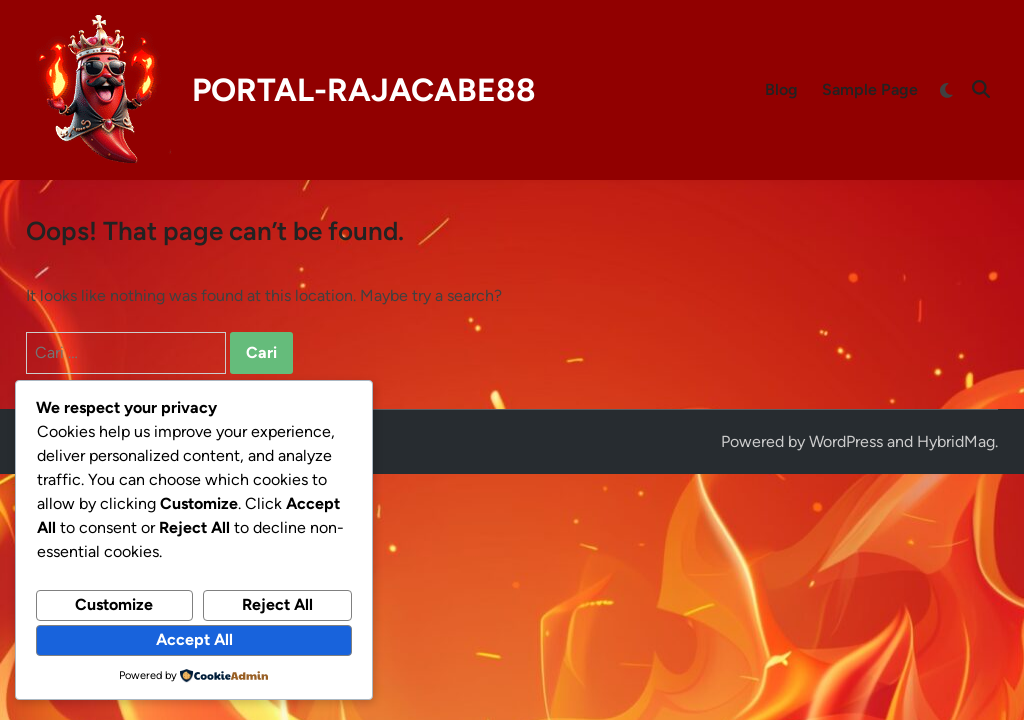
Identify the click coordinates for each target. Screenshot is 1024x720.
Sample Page (870, 89)
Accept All (194, 639)
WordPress (846, 441)
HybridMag (956, 441)
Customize (114, 604)
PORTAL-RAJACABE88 (364, 90)
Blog (781, 89)
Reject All (277, 604)
